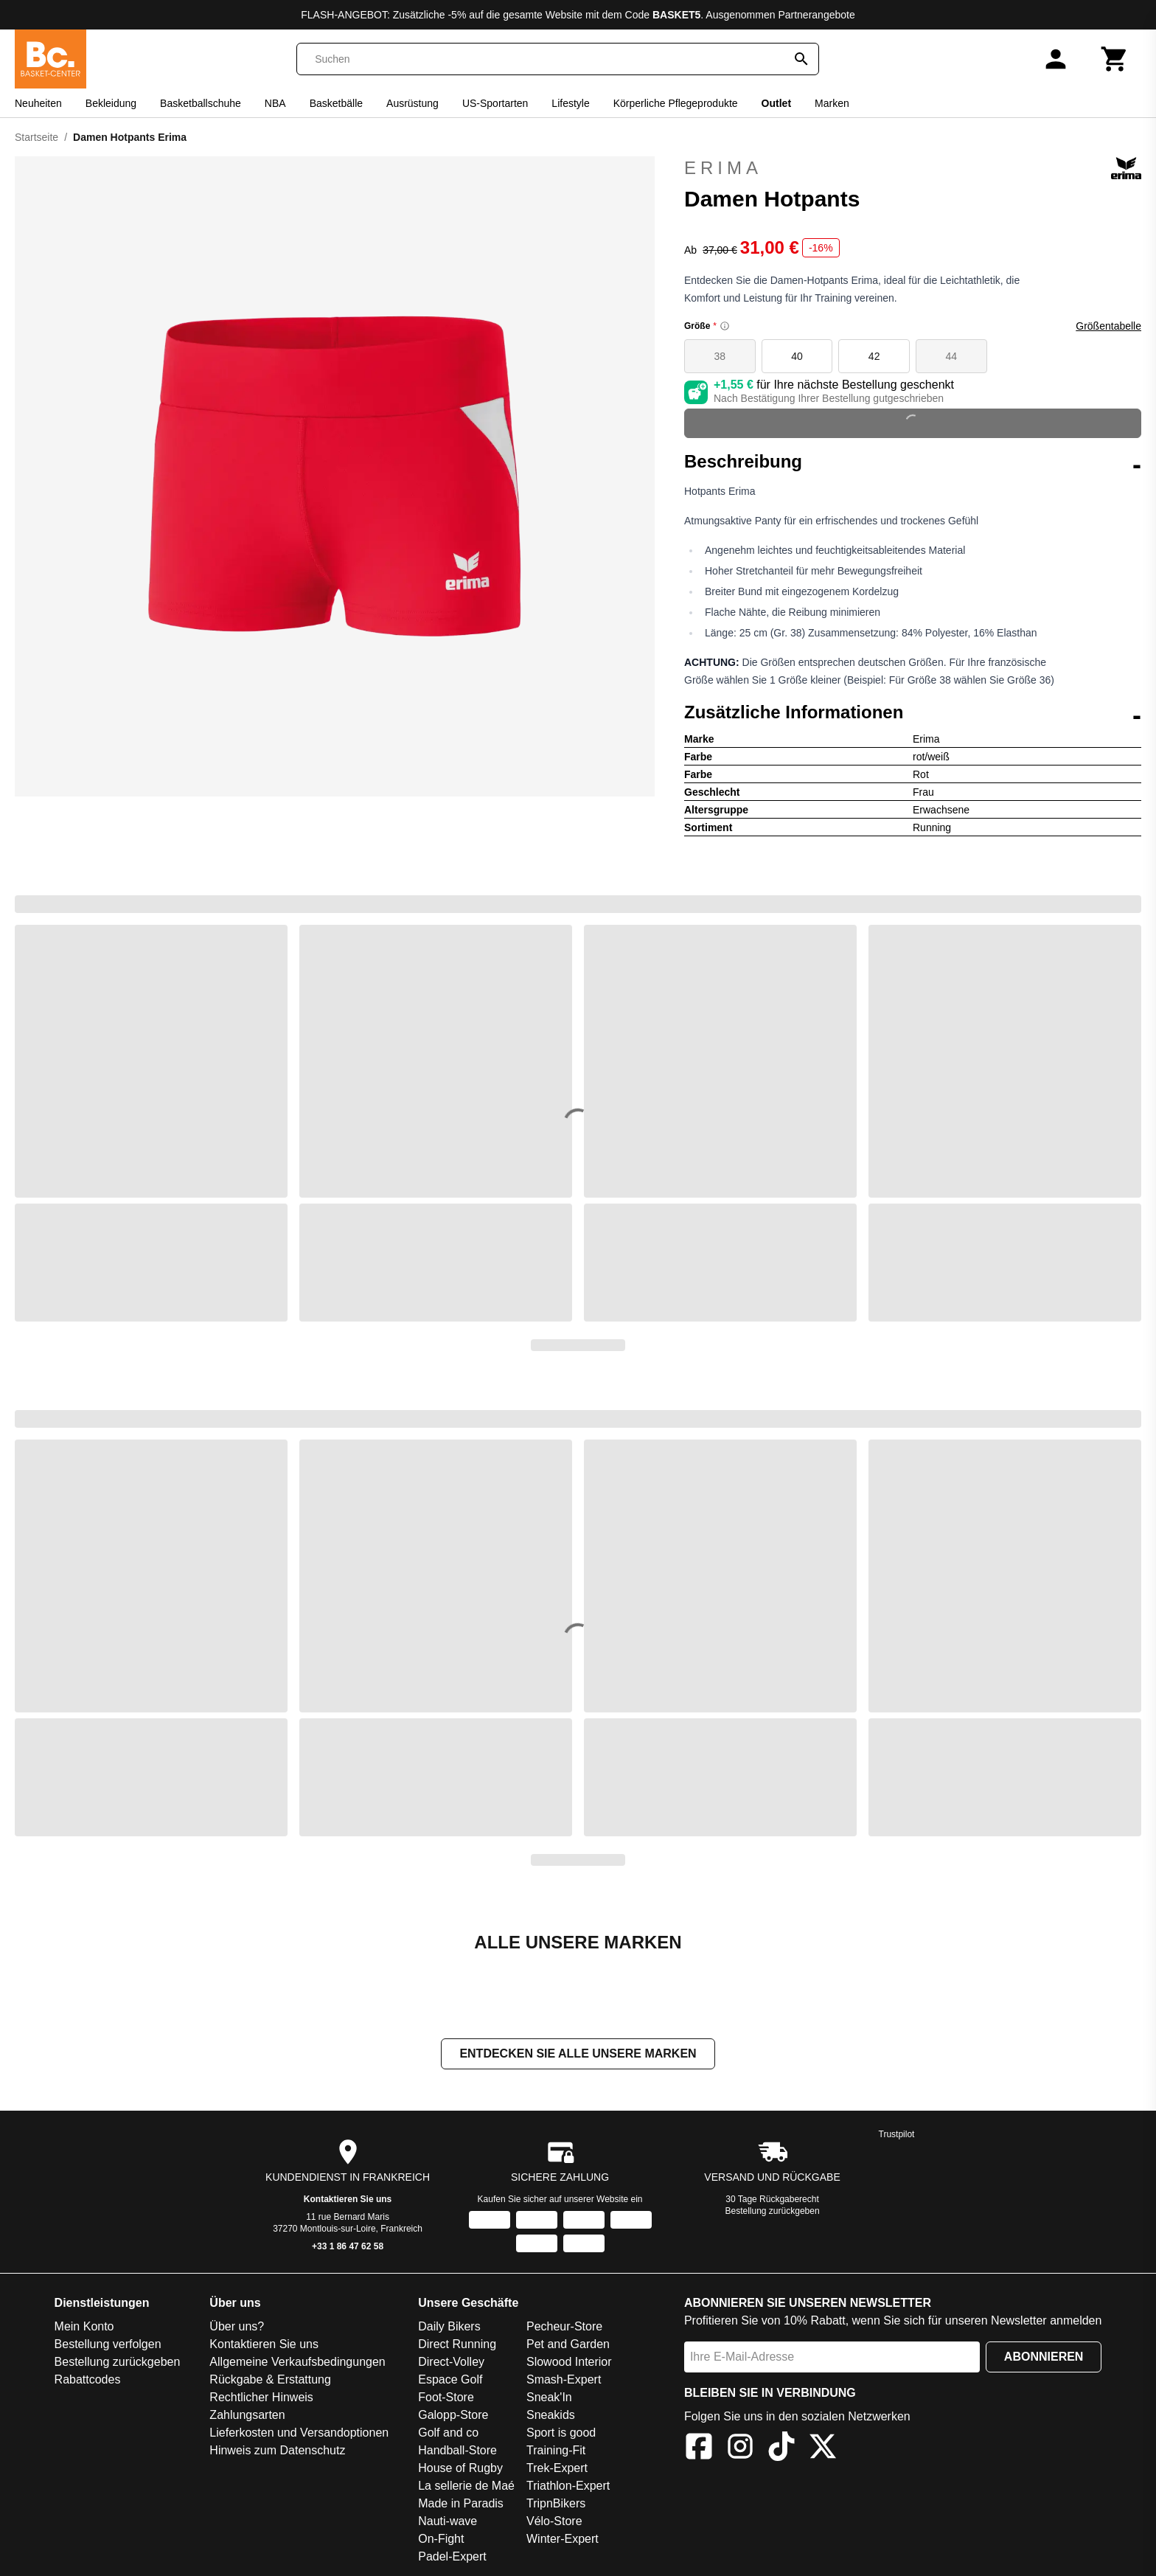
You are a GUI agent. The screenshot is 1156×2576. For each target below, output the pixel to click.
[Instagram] (740, 2448)
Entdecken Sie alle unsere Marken (577, 2053)
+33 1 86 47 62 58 (347, 2246)
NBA (275, 103)
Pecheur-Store (564, 2326)
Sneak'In (549, 2397)
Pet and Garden (568, 2344)
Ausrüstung (412, 103)
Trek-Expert (557, 2468)
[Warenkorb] (1114, 59)
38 (720, 356)
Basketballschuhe (200, 103)
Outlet (776, 103)
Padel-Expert (452, 2556)
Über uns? (236, 2326)
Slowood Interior (569, 2361)
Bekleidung (111, 103)
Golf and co (448, 2432)
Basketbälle (336, 103)
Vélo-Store (554, 2521)
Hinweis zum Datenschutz (277, 2450)
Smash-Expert (563, 2379)
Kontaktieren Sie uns (347, 2199)
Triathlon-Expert (568, 2485)
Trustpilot (897, 2134)
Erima (912, 168)
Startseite (36, 137)
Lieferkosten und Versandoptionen (299, 2432)
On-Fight (441, 2538)
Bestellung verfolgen (108, 2344)
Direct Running (457, 2344)
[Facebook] (699, 2448)
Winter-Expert (562, 2538)
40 (797, 356)
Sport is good (561, 2432)
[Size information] (725, 326)
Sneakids (550, 2415)
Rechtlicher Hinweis (261, 2397)
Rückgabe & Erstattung (270, 2379)
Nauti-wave (447, 2521)
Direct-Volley (451, 2361)
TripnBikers (555, 2503)
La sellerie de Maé (466, 2485)
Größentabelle (1108, 326)
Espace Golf (450, 2379)
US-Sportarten (495, 103)
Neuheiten (38, 103)
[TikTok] (781, 2448)
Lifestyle (570, 103)
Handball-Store (457, 2450)
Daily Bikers (449, 2326)
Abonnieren (1044, 2356)
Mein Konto (84, 2326)
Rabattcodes (88, 2379)
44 (952, 356)
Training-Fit (555, 2450)
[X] (823, 2448)
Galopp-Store (453, 2415)
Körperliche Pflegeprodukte (675, 103)
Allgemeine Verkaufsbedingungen (297, 2361)
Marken (832, 103)
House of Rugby (460, 2468)
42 (874, 356)
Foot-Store (446, 2397)
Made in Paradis (461, 2503)
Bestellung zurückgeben (772, 2211)
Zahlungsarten (247, 2415)
